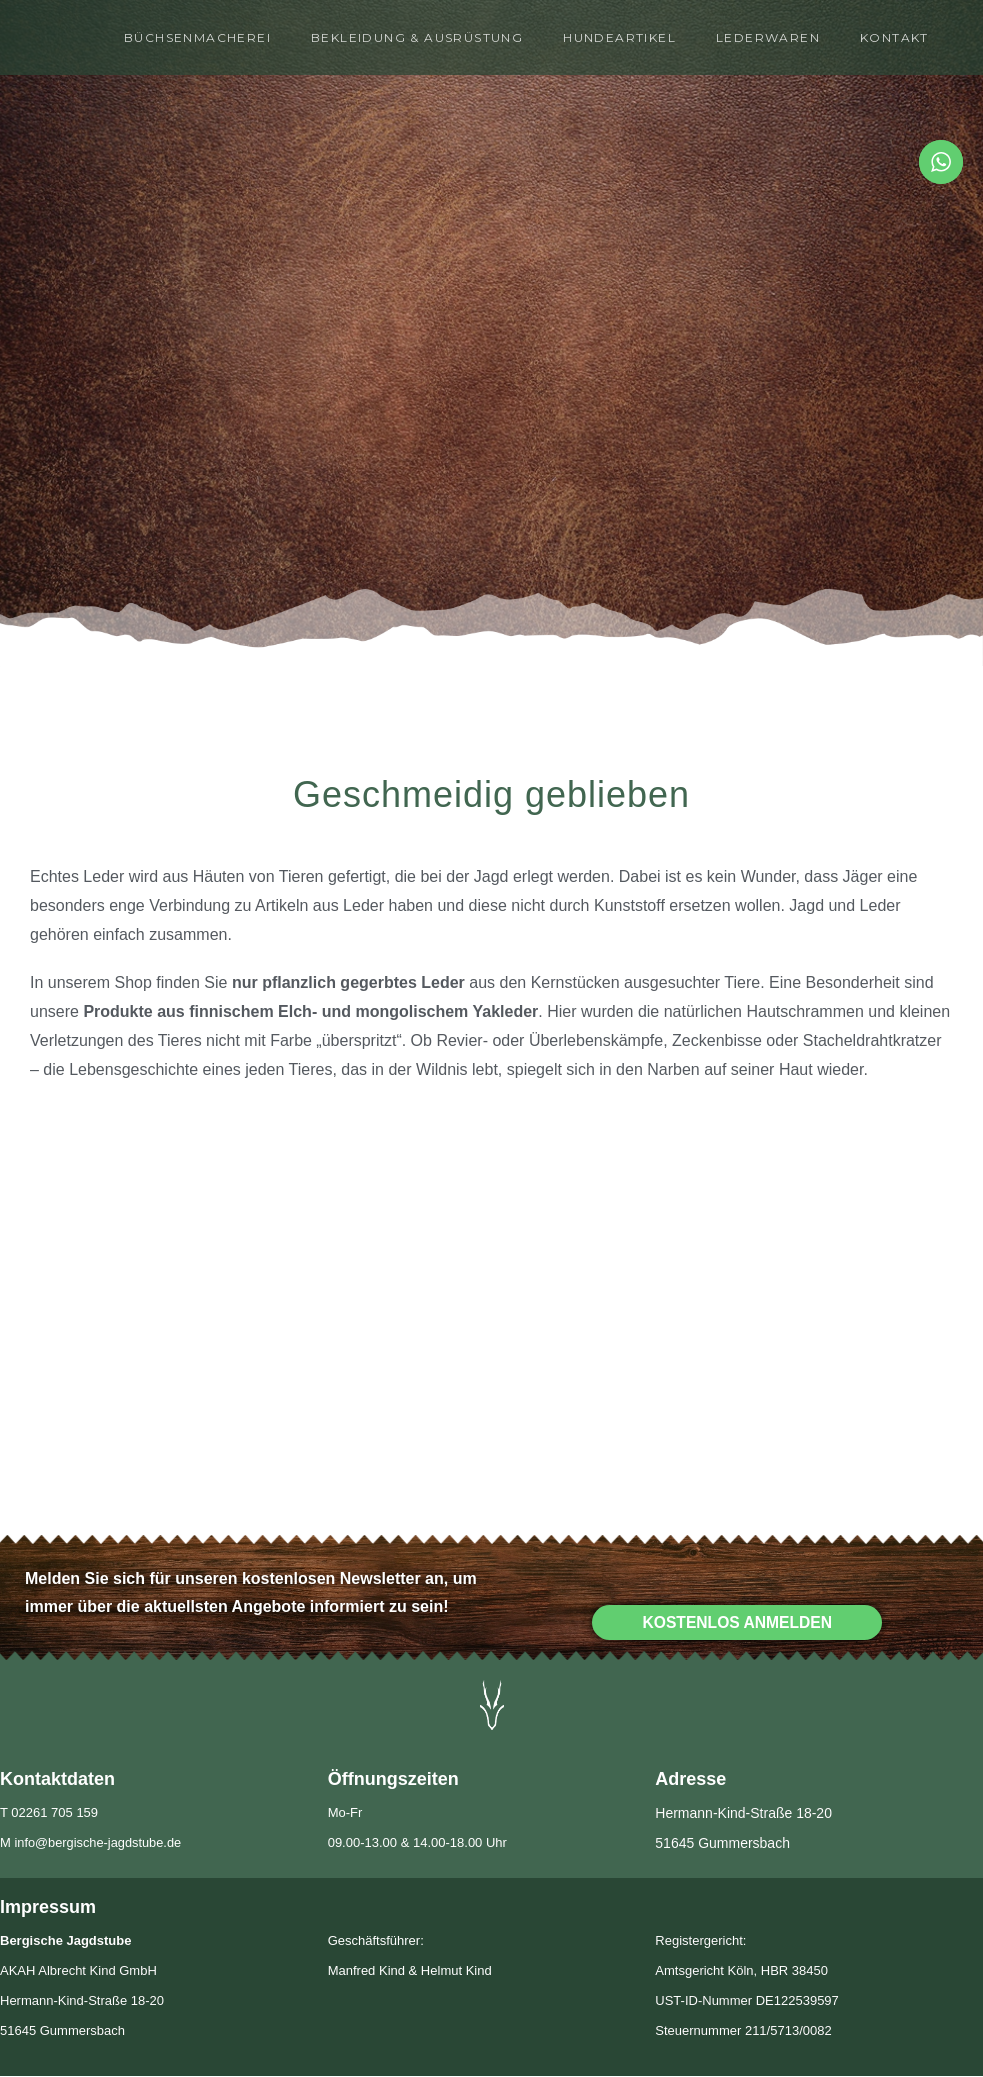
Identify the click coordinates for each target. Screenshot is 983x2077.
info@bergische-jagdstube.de (98, 1843)
